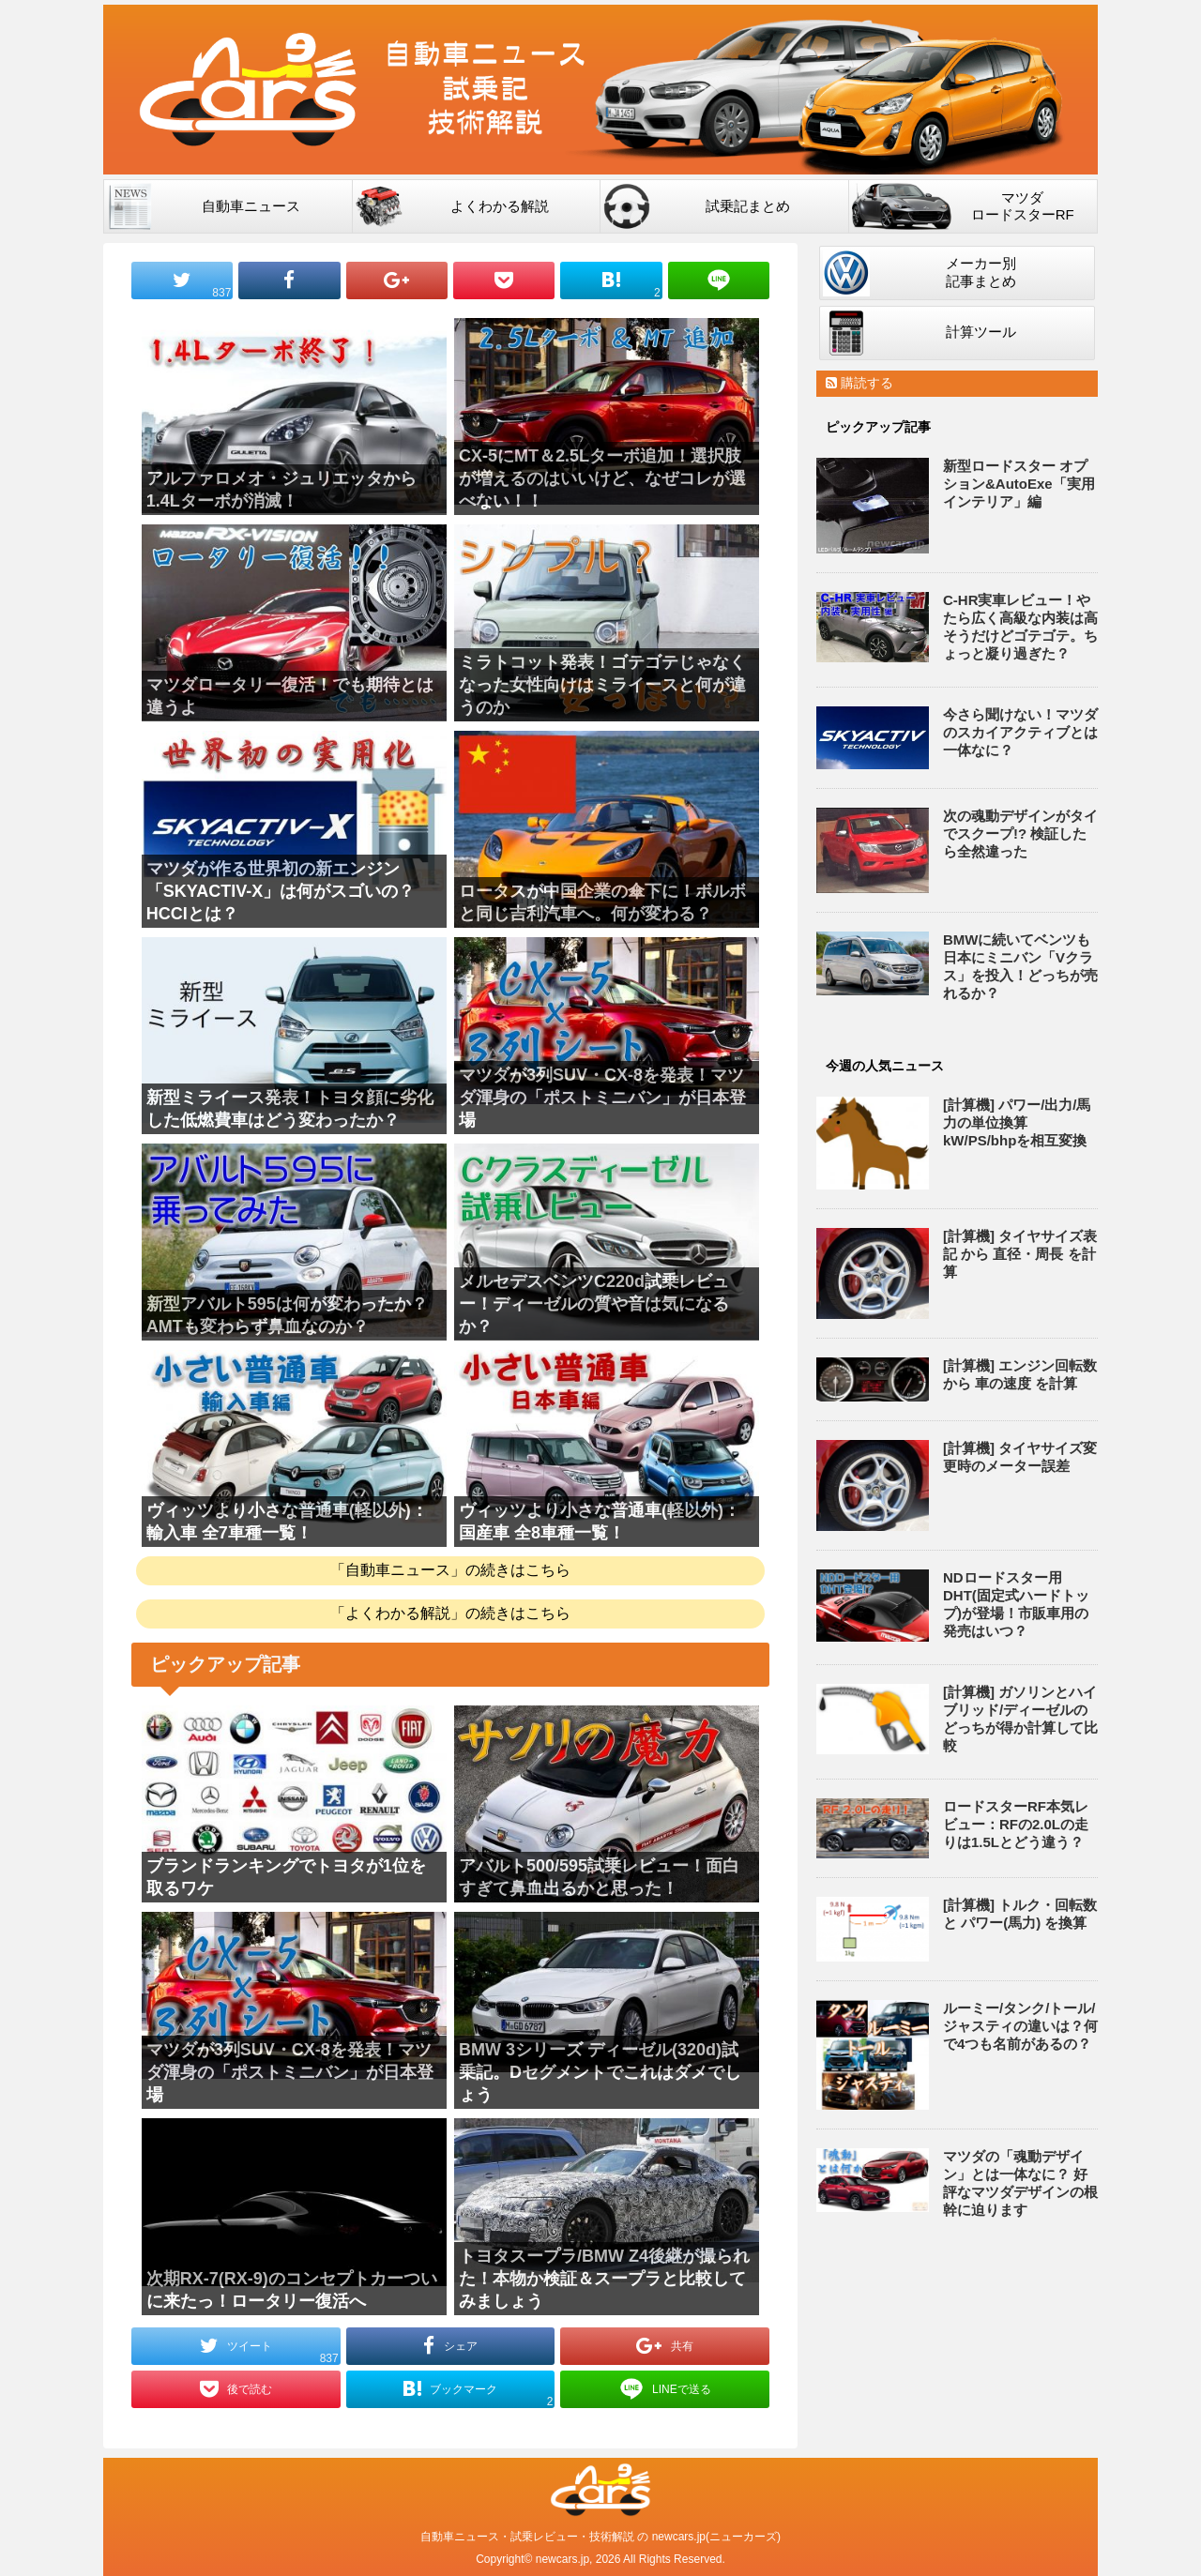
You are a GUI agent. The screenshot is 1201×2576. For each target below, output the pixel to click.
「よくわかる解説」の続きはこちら (450, 1613)
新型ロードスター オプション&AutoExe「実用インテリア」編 (1019, 483)
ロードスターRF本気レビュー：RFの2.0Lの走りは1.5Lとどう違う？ (1015, 1824)
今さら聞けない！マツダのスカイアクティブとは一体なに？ (1020, 732)
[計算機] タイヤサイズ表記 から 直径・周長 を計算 (1020, 1254)
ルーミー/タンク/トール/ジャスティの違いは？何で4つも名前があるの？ (1020, 2026)
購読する (859, 382)
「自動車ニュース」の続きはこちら (450, 1570)
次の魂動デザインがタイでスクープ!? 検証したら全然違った (1020, 833)
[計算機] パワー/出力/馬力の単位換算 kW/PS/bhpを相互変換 (1017, 1122)
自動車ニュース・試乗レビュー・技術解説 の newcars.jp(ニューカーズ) (600, 2536)
